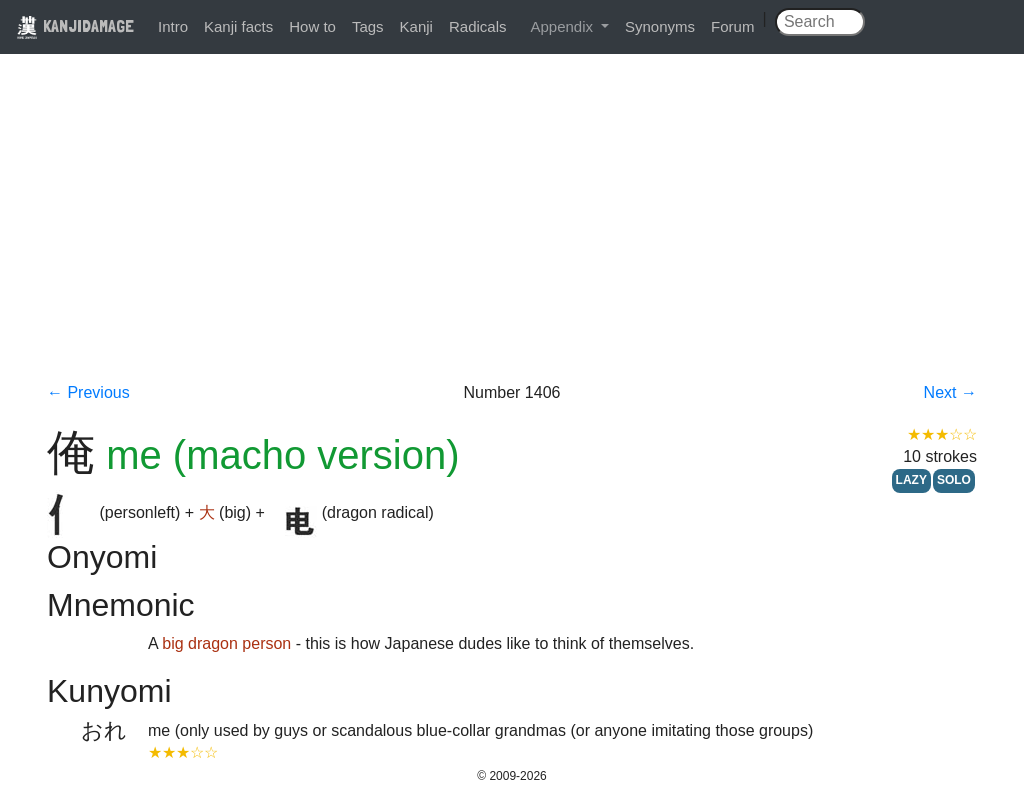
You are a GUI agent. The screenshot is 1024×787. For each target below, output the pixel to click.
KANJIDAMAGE (75, 25)
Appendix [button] (563, 26)
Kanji (416, 26)
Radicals (478, 26)
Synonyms (660, 26)
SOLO (954, 480)
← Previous (88, 392)
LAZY (911, 480)
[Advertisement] (512, 232)
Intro (173, 26)
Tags (368, 26)
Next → (950, 392)
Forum (732, 26)
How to (312, 26)
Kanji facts (238, 26)
